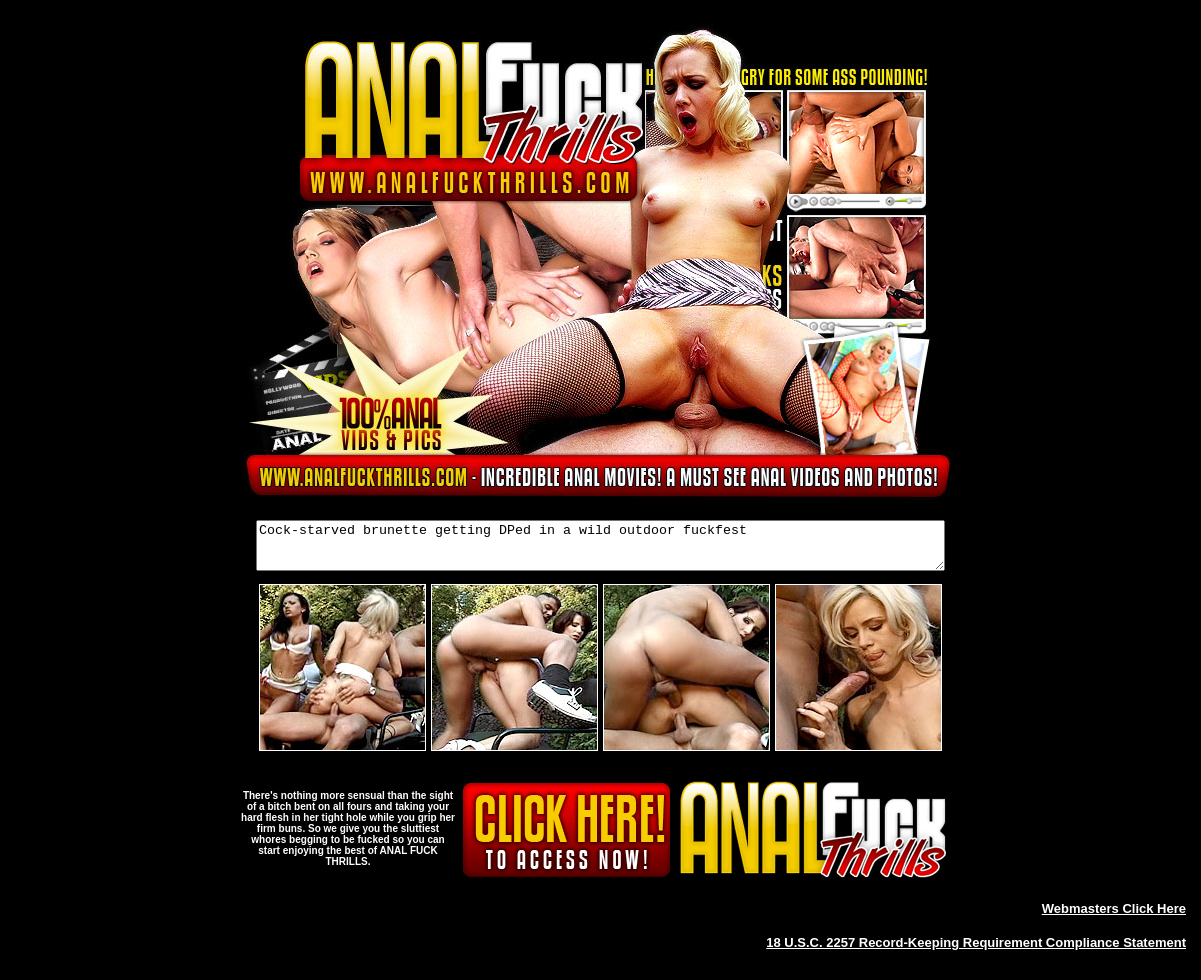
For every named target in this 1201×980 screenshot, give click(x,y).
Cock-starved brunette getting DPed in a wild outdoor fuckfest (600, 550)
